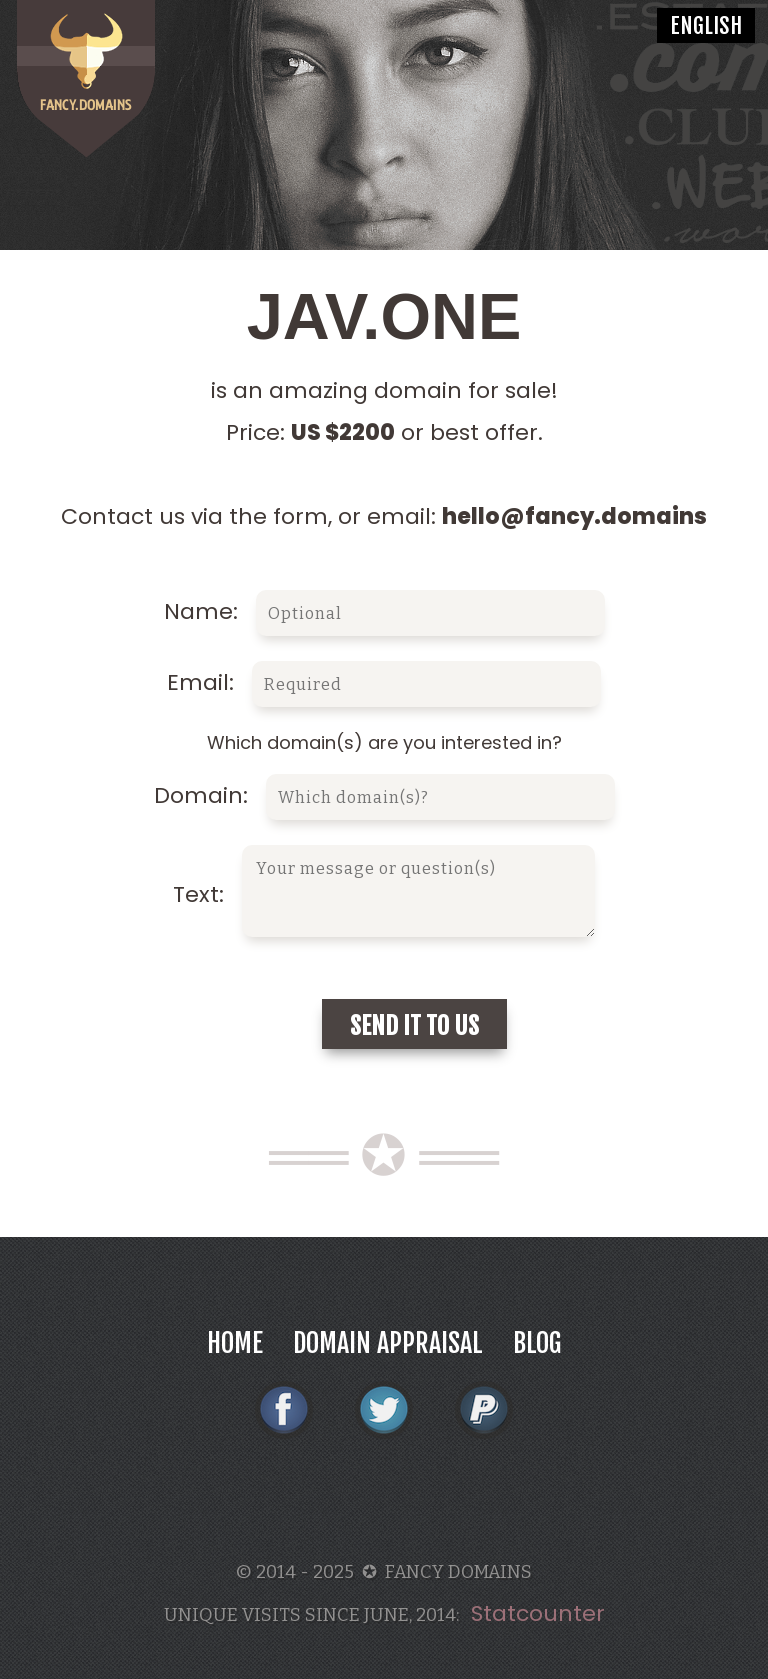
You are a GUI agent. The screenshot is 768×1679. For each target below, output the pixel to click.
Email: (384, 682)
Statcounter (538, 1613)
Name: (384, 611)
